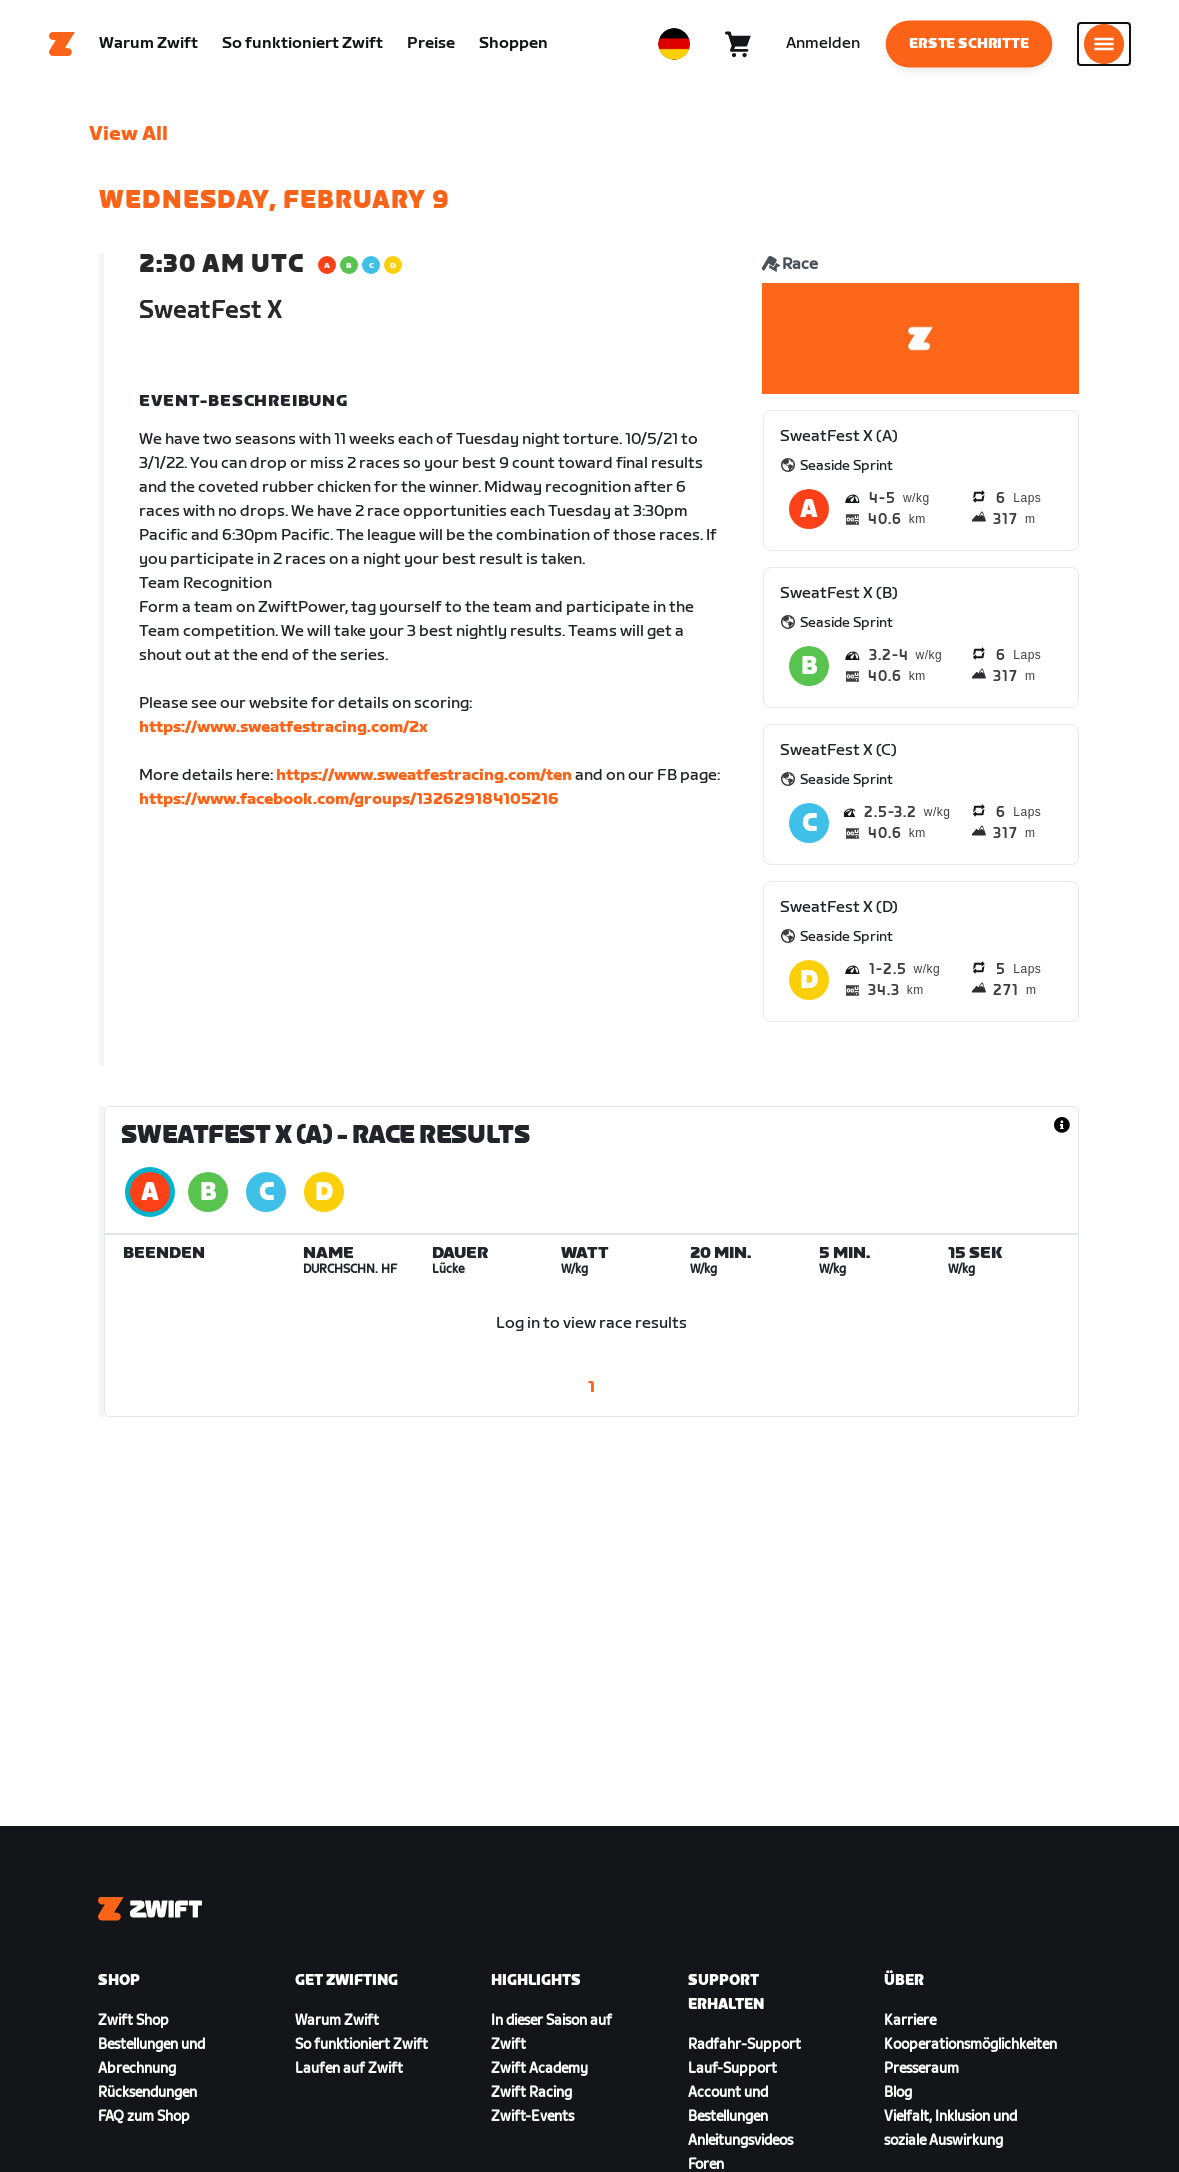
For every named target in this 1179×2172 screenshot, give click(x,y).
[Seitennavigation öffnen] (1104, 45)
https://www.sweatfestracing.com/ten (424, 776)
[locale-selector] (674, 45)
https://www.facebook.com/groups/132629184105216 (349, 800)
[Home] (62, 45)
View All (128, 135)
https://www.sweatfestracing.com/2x (283, 728)
